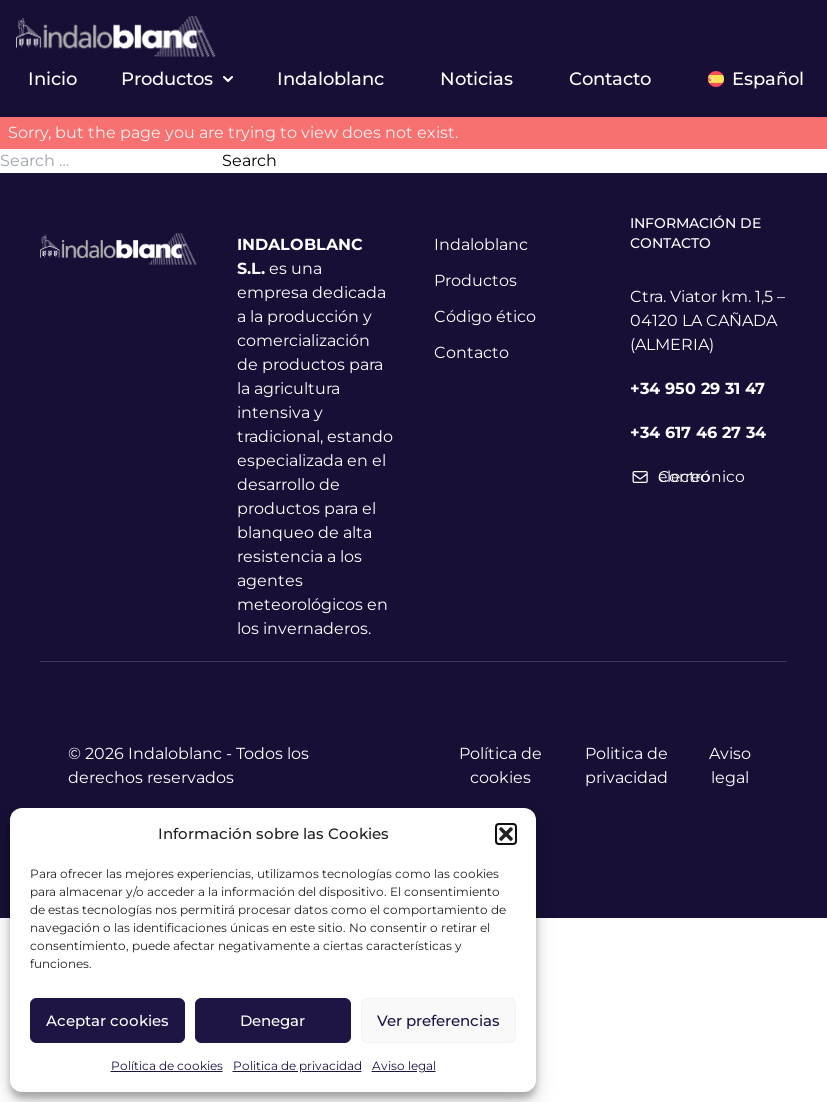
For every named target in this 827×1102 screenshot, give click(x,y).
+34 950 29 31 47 (697, 388)
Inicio (52, 79)
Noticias (476, 79)
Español (756, 79)
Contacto (610, 79)
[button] (506, 834)
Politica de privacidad (297, 1065)
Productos (177, 79)
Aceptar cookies (107, 1020)
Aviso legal (404, 1065)
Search (249, 160)
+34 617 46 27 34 (698, 432)
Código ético (485, 316)
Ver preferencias (438, 1020)
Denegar (272, 1020)
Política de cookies (167, 1065)
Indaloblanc (330, 79)
